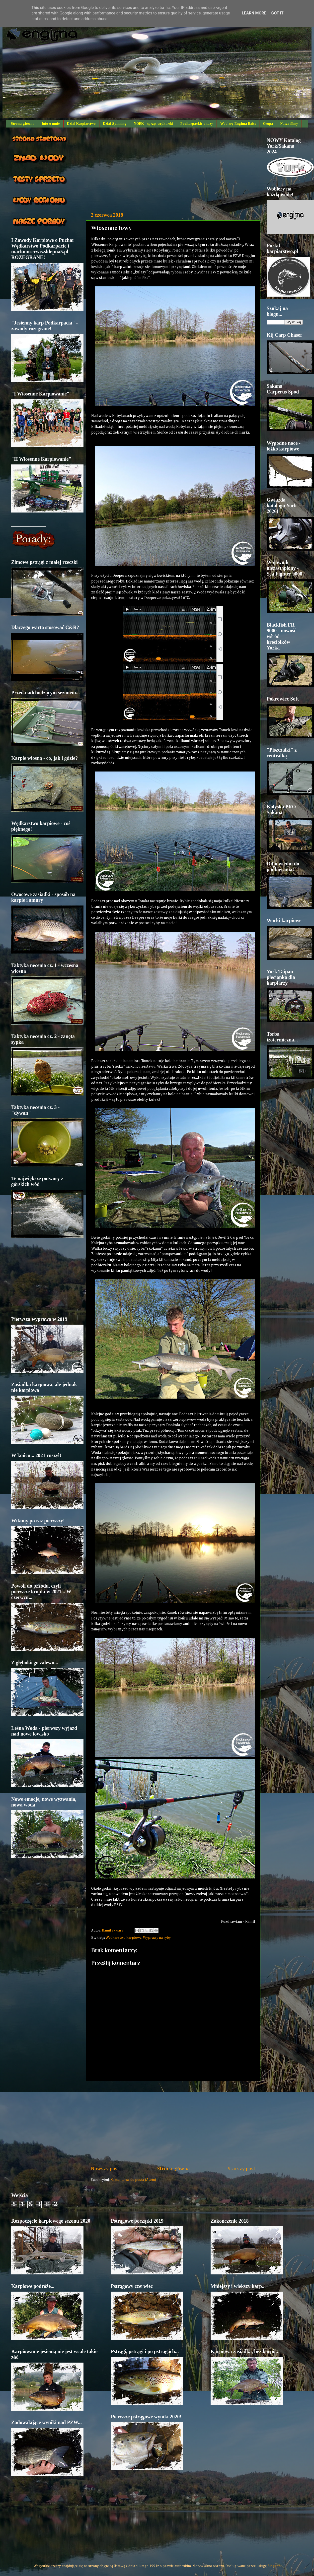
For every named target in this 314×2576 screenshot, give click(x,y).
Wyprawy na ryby (157, 1937)
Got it (277, 13)
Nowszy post (105, 2168)
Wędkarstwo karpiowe (124, 1937)
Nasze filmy (289, 124)
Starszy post (241, 2168)
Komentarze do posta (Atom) (133, 2180)
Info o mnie (51, 124)
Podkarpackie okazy (196, 124)
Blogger (273, 2566)
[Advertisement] (173, 170)
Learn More (254, 13)
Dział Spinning (115, 124)
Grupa (268, 124)
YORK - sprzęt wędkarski (153, 124)
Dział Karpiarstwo (81, 124)
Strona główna (22, 124)
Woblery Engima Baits (238, 124)
